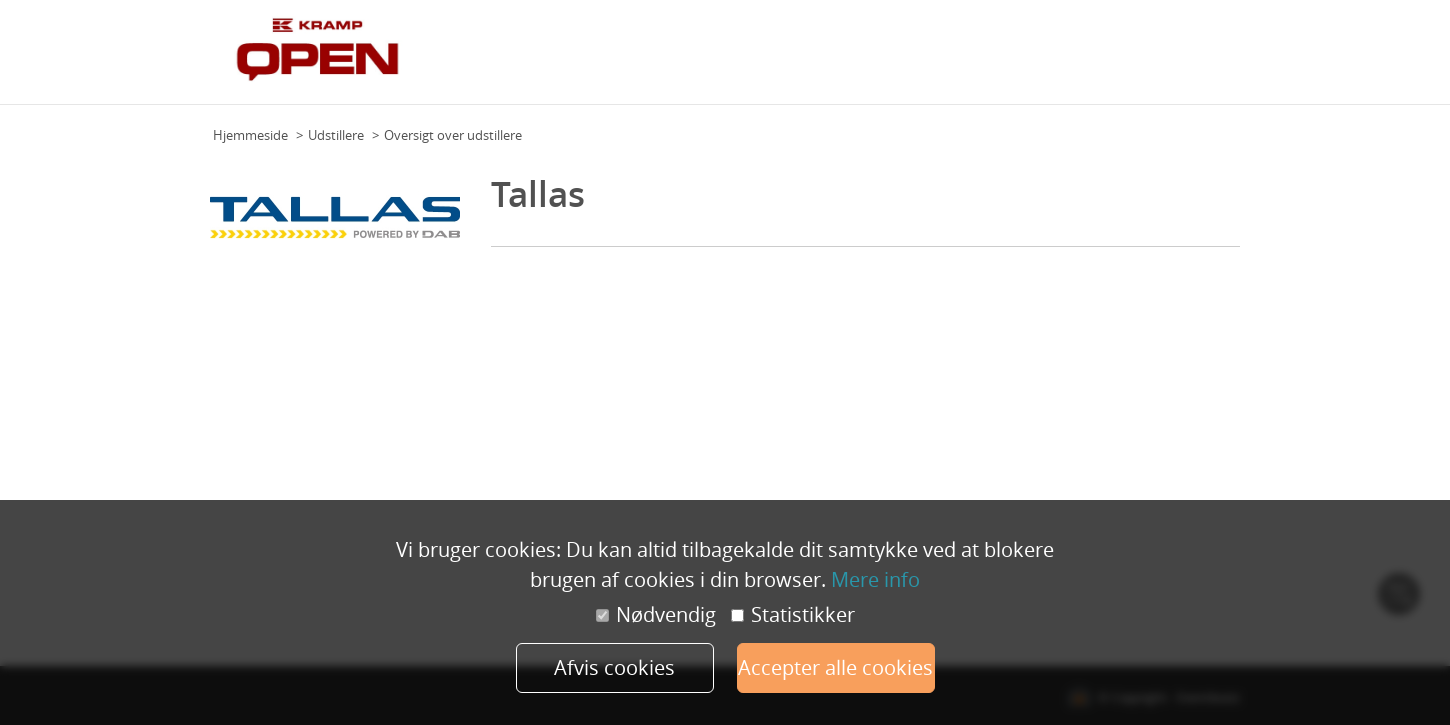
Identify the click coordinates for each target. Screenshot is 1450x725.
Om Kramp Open (799, 59)
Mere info (875, 579)
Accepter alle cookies (835, 667)
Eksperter (955, 59)
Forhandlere (1140, 59)
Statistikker (793, 615)
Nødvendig (656, 615)
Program (888, 59)
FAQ (1079, 59)
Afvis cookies (614, 667)
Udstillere (1025, 59)
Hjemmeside (250, 135)
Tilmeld (1212, 59)
